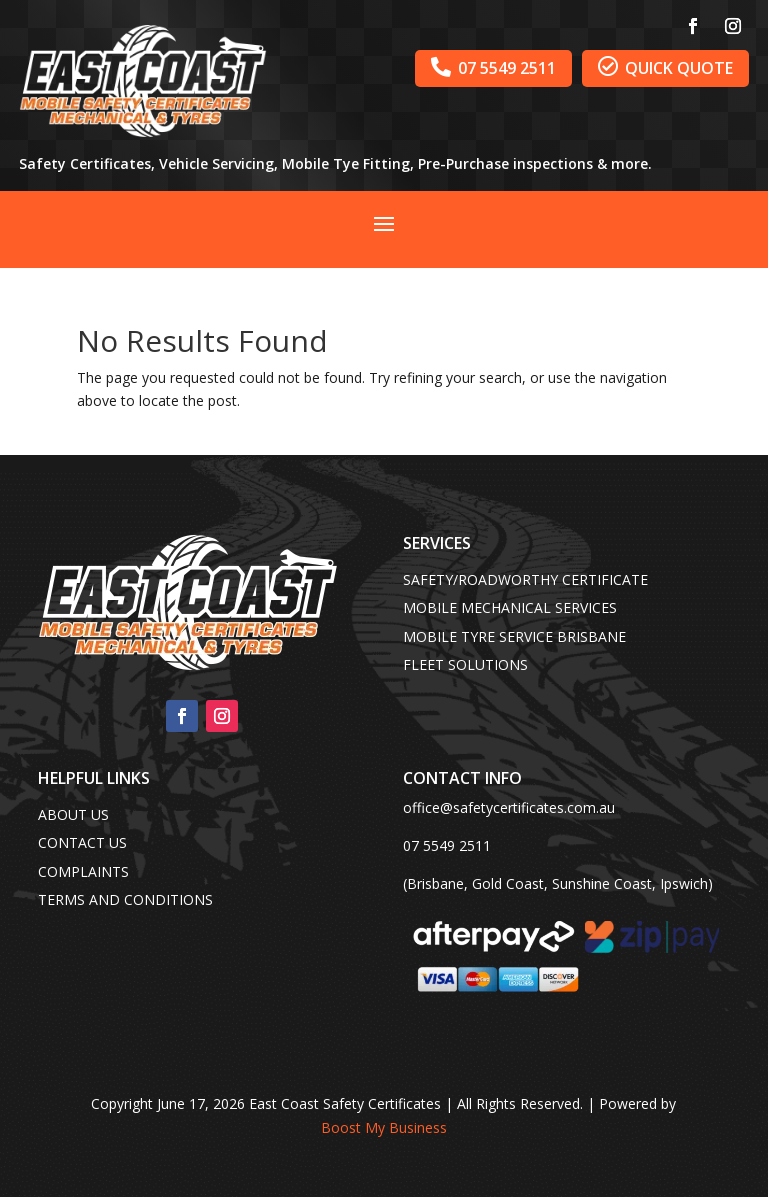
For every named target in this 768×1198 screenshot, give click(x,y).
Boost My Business (384, 1127)
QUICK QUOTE (665, 67)
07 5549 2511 (493, 67)
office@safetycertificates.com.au (509, 807)
